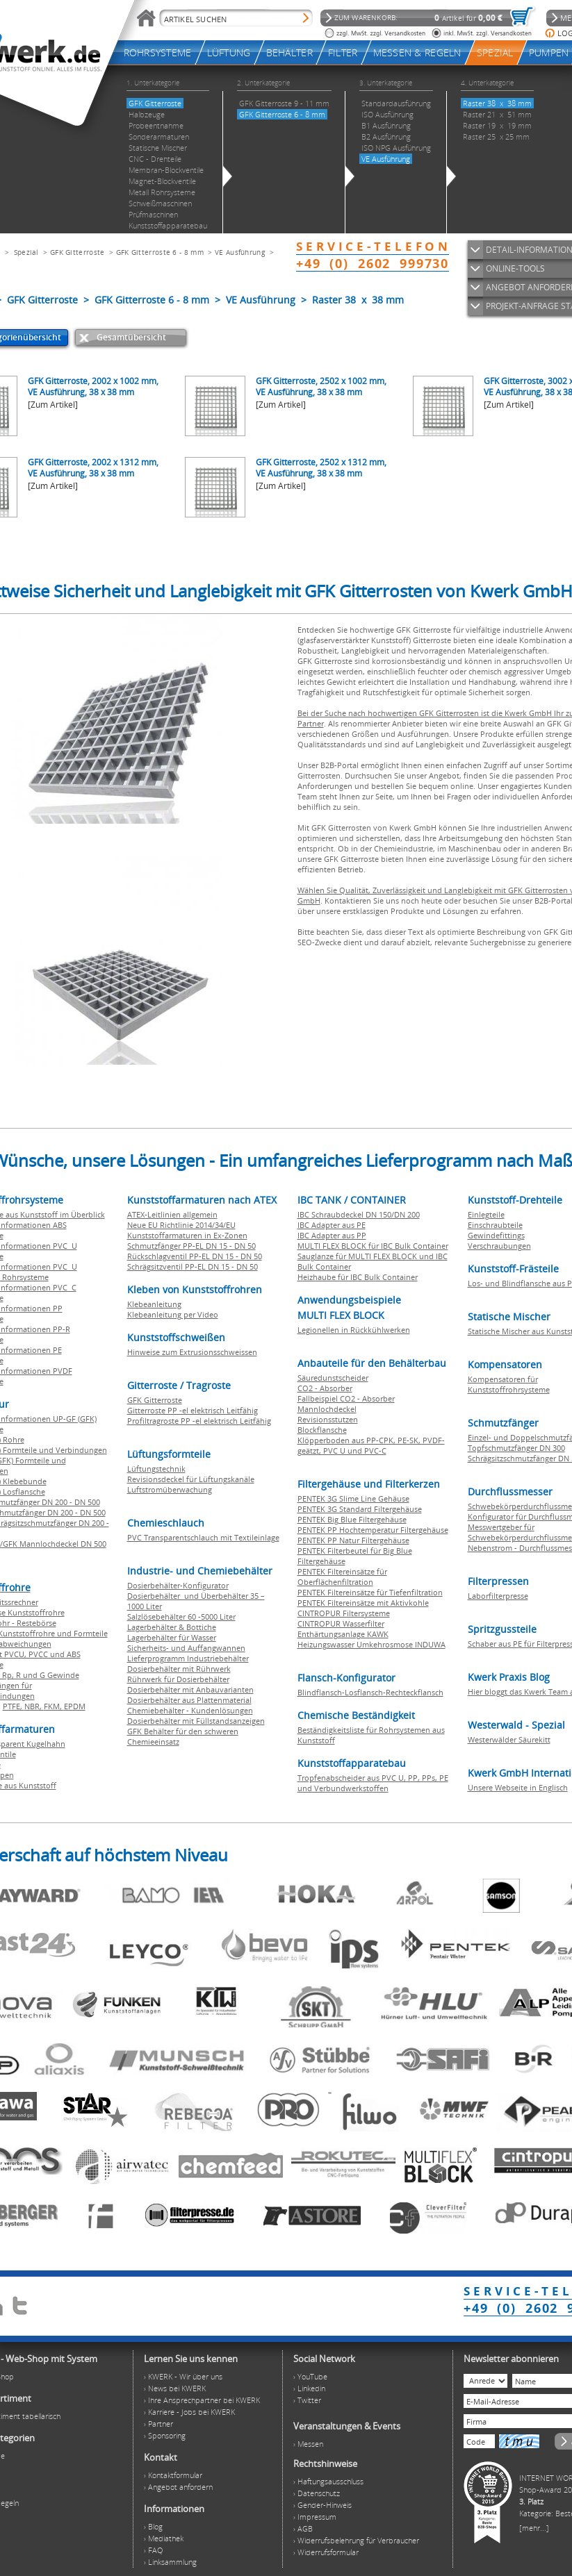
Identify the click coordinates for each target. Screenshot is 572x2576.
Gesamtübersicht (131, 337)
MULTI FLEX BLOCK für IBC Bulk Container (372, 1245)
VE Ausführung (240, 252)
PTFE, (13, 1706)
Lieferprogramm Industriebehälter (188, 1658)
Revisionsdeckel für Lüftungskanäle (190, 1479)
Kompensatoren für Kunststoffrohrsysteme (509, 1384)
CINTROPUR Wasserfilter (340, 1623)
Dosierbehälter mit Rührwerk (179, 1668)
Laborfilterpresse (498, 1595)
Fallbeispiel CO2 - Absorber (346, 1398)
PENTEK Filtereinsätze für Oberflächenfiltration (342, 1576)
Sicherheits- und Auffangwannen (186, 1648)
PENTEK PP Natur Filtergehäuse (353, 1540)
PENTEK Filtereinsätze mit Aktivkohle (363, 1602)
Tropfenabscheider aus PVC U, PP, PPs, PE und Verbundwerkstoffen (372, 1782)
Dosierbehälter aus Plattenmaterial (189, 1700)
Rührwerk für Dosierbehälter (178, 1679)
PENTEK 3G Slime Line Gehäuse (353, 1498)
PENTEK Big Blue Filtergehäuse (352, 1519)
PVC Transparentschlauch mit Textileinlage (203, 1537)
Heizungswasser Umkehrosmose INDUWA (371, 1644)
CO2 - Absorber (324, 1388)
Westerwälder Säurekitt (509, 1739)
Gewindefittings (496, 1235)
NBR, (34, 1706)
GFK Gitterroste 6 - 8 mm (160, 252)
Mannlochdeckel (327, 1409)
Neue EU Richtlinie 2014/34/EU (181, 1225)
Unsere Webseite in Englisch (518, 1787)
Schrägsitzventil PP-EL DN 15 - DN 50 (192, 1266)
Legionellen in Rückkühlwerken (353, 1329)
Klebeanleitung (154, 1304)
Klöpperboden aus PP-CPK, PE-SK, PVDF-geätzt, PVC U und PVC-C (371, 1445)
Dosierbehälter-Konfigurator (178, 1585)
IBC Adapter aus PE (331, 1225)
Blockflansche (322, 1429)
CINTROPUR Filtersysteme (343, 1613)
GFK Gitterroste (77, 252)
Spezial (26, 252)
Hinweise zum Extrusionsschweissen (192, 1352)
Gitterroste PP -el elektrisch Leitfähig (192, 1410)
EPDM (74, 1706)
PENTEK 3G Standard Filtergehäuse (359, 1509)
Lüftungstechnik (156, 1468)
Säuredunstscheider (332, 1377)
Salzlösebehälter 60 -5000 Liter (181, 1616)
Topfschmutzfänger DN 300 (516, 1448)
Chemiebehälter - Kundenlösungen (190, 1710)
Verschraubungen (499, 1245)
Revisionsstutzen (327, 1419)
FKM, (54, 1706)
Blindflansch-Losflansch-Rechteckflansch (370, 1692)
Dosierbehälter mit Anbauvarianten (190, 1689)
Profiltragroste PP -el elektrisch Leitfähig (199, 1420)
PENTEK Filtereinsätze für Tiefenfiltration (370, 1592)
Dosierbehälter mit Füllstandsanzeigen (196, 1720)
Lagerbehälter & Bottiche (171, 1627)
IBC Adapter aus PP (331, 1235)
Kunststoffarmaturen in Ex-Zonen (187, 1235)
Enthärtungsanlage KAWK (343, 1634)
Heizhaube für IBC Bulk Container (357, 1277)
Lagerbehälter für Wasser (171, 1637)
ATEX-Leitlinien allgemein (172, 1214)
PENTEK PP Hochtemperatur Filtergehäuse (372, 1529)
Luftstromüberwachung (169, 1489)
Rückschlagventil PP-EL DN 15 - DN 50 (194, 1256)
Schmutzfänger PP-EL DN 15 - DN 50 (191, 1245)
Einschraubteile (495, 1225)
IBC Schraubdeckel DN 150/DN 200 (358, 1214)
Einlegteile (486, 1214)
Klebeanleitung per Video (172, 1314)
